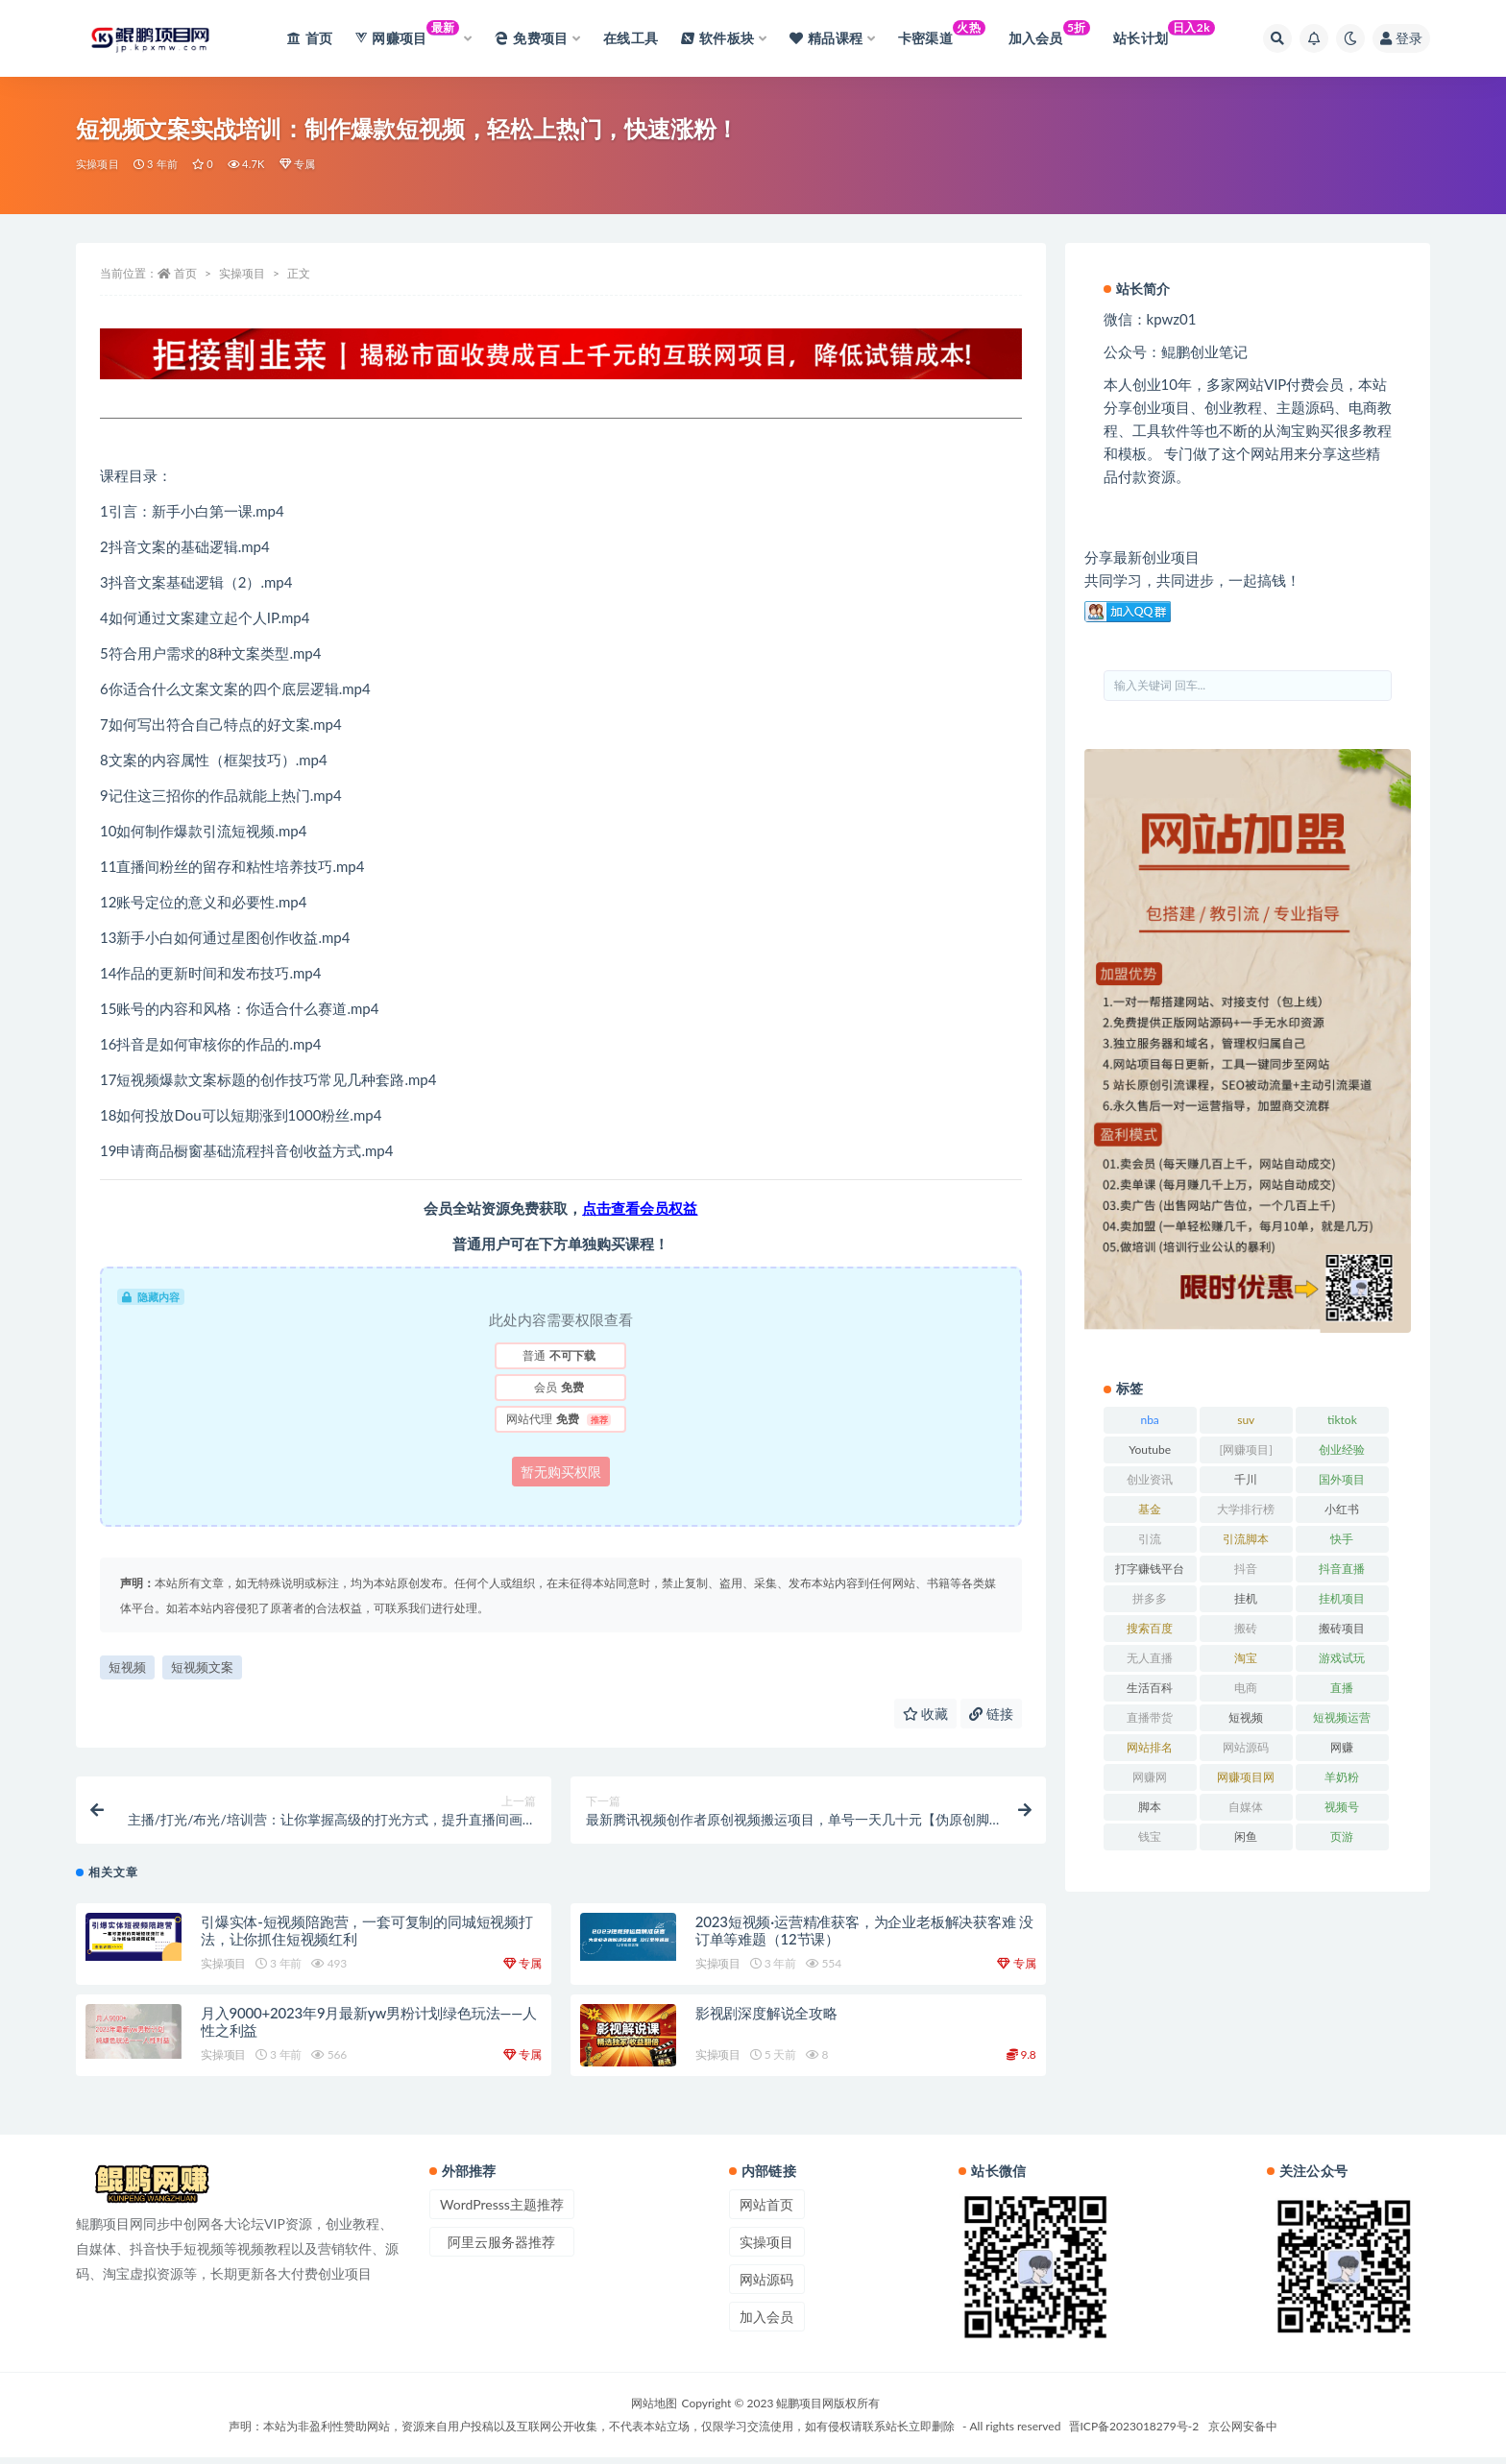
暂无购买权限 (561, 1471)
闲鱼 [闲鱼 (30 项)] (1245, 1836)
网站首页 (766, 2211)
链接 (991, 1713)
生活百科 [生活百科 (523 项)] (1150, 1687)
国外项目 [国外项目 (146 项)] (1342, 1479)
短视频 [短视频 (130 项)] (1245, 1717)
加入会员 (766, 2323)
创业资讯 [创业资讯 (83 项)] (1150, 1479)
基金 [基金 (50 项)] (1149, 1509)
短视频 (127, 1667)
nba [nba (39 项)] (1149, 1420)
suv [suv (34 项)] (1245, 1420)
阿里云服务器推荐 (501, 2248)
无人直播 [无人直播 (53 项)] (1150, 1658)
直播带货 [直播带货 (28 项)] (1150, 1717)
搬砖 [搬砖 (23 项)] (1245, 1628)
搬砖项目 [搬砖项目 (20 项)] (1342, 1628)
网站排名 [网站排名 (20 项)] (1150, 1747)
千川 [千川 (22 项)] (1245, 1479)
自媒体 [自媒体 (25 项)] (1245, 1807)
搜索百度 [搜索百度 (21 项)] (1150, 1628)
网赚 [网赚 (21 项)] (1341, 1747)
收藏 (926, 1713)
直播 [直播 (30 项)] (1341, 1687)
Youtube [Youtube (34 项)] (1150, 1449)
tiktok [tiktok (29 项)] (1342, 1420)
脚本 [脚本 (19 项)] (1149, 1807)
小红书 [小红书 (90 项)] (1341, 1509)
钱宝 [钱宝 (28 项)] (1149, 1836)
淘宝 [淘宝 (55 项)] (1245, 1658)
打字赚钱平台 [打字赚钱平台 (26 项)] (1149, 1568)
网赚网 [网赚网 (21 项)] (1149, 1777)
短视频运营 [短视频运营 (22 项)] (1342, 1717)
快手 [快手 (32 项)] (1341, 1539)
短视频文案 (202, 1667)
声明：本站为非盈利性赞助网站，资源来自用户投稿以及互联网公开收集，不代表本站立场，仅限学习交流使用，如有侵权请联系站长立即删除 (592, 2433)
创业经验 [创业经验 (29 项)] (1342, 1449)
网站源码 (766, 2286)
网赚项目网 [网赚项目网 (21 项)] (1246, 1777)
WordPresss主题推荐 (502, 2211)
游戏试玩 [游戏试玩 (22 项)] (1342, 1658)
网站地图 (654, 2410)
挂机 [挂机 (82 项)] (1245, 1598)
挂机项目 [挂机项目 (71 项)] (1342, 1598)
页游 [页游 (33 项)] (1341, 1836)
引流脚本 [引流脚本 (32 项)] (1246, 1539)
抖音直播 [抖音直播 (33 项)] (1342, 1568)
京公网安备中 (1242, 2433)
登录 (1401, 38)
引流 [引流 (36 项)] (1149, 1539)
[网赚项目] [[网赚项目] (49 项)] (1246, 1449)
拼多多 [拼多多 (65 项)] (1149, 1598)
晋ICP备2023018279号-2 (1134, 2433)
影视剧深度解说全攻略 (766, 2019)
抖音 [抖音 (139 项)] (1245, 1568)
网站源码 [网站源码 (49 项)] (1246, 1747)
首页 (185, 273)
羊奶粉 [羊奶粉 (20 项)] (1341, 1777)
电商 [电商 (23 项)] (1245, 1687)
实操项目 (97, 163)
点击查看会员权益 (639, 1208)
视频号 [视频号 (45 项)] (1341, 1807)
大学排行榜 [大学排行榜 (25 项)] (1246, 1509)
